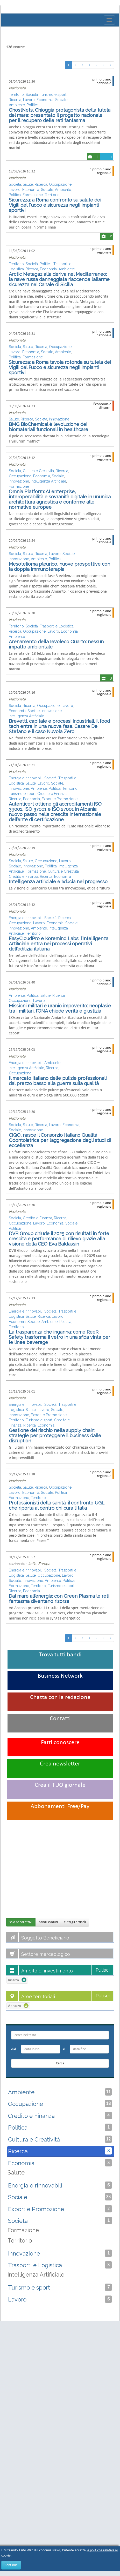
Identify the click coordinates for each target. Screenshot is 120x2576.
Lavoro (29, 100)
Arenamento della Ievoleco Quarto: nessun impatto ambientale (56, 644)
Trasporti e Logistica (57, 626)
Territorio (16, 94)
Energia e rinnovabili (26, 778)
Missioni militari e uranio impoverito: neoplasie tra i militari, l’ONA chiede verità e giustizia (60, 1008)
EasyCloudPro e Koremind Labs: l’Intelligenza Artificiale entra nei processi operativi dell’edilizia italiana (58, 944)
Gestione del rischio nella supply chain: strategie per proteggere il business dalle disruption (55, 1435)
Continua (11, 2565)
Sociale (61, 100)
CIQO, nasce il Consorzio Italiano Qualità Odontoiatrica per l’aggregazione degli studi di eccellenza (60, 1140)
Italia (32, 1564)
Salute (28, 184)
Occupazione (60, 184)
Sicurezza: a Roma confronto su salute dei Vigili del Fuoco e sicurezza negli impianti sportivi (55, 205)
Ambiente (17, 105)
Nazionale (17, 88)
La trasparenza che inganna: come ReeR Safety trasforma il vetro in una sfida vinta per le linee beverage (59, 1337)
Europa (44, 1564)
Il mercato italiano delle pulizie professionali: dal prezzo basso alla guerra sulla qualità (58, 1080)
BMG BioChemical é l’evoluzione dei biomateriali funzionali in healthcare (48, 426)
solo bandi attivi (20, 1922)
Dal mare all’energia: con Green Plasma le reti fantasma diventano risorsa (59, 1598)
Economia (45, 100)
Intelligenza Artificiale (48, 481)
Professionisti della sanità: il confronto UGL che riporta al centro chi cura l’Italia (56, 1505)
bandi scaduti (48, 1922)
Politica (33, 105)
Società (32, 94)
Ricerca (15, 100)
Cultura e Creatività (38, 471)
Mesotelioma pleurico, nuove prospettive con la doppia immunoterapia (59, 566)
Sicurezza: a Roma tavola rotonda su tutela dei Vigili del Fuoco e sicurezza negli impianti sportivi (60, 367)
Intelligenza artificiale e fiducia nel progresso (58, 881)
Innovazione (59, 419)
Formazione (33, 195)
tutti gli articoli (75, 1922)
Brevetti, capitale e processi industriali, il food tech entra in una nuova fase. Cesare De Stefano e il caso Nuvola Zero (59, 726)
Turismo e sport (53, 94)
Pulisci (103, 1970)
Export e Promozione (59, 799)
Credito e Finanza (52, 794)
